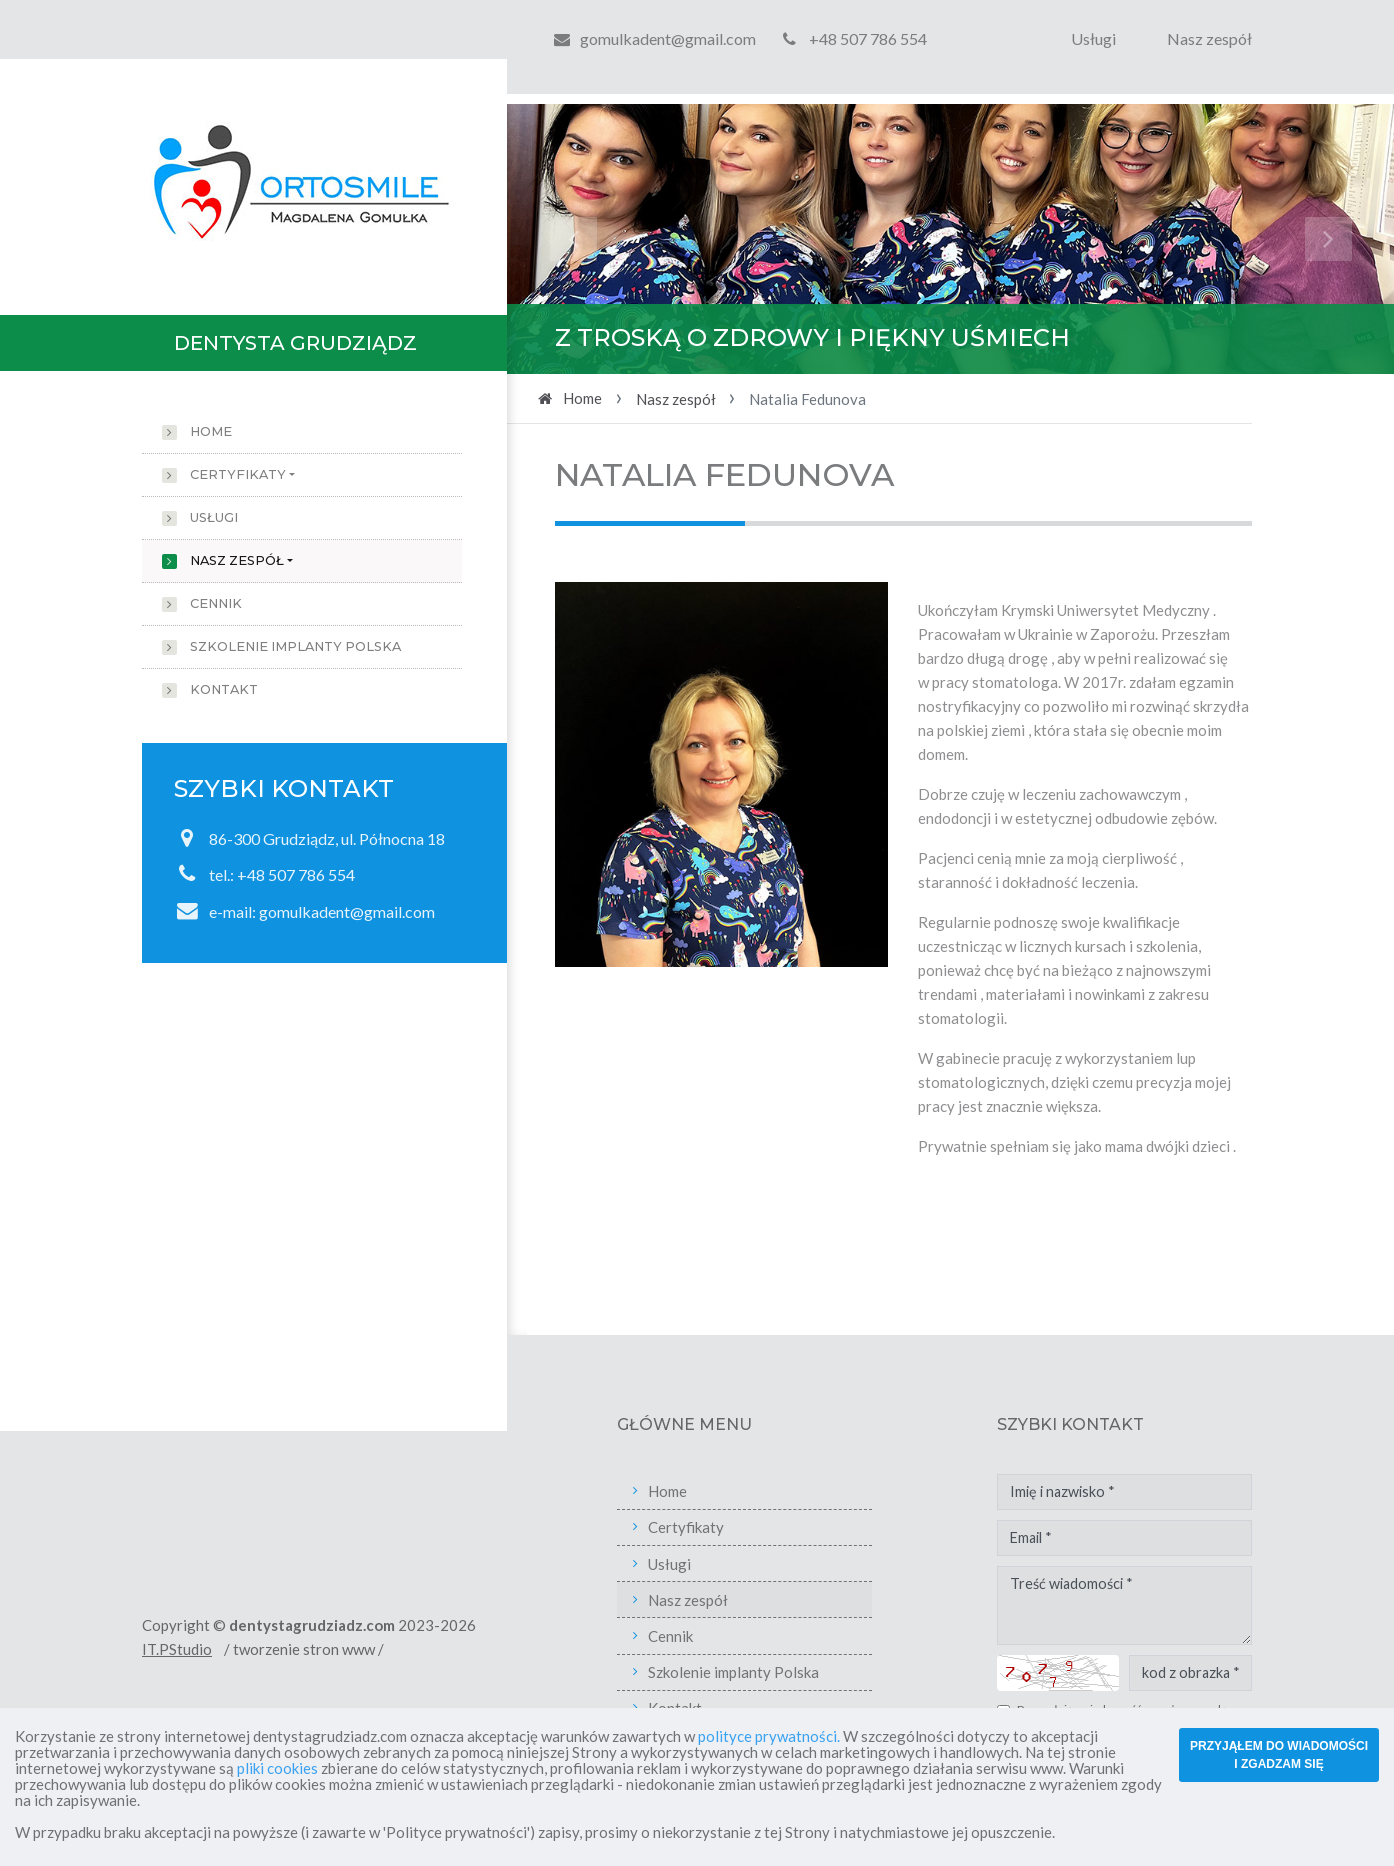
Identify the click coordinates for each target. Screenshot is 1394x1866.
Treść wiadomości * (1183, 1606)
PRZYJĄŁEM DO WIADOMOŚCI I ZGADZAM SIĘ (1279, 1755)
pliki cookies (277, 1768)
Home (211, 431)
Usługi (1093, 38)
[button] (573, 239)
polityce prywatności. (769, 1736)
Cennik (216, 603)
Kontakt (224, 689)
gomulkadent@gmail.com (668, 38)
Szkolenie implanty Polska (295, 646)
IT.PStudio (236, 1649)
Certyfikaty (238, 474)
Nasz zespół (1209, 38)
